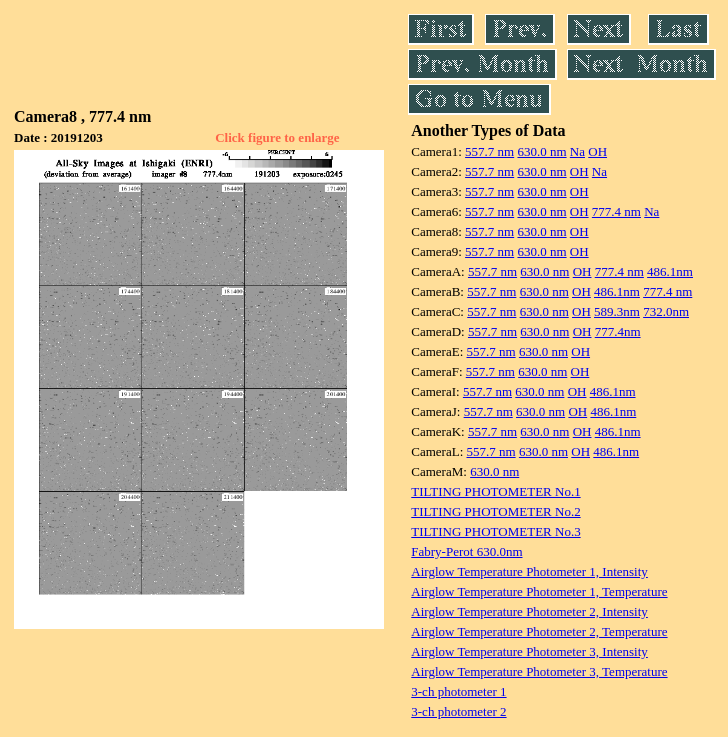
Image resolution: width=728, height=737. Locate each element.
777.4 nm (616, 211)
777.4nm (618, 331)
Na (577, 151)
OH (597, 151)
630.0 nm (541, 151)
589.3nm (617, 311)
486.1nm (670, 271)
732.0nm (666, 311)
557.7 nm (489, 151)
